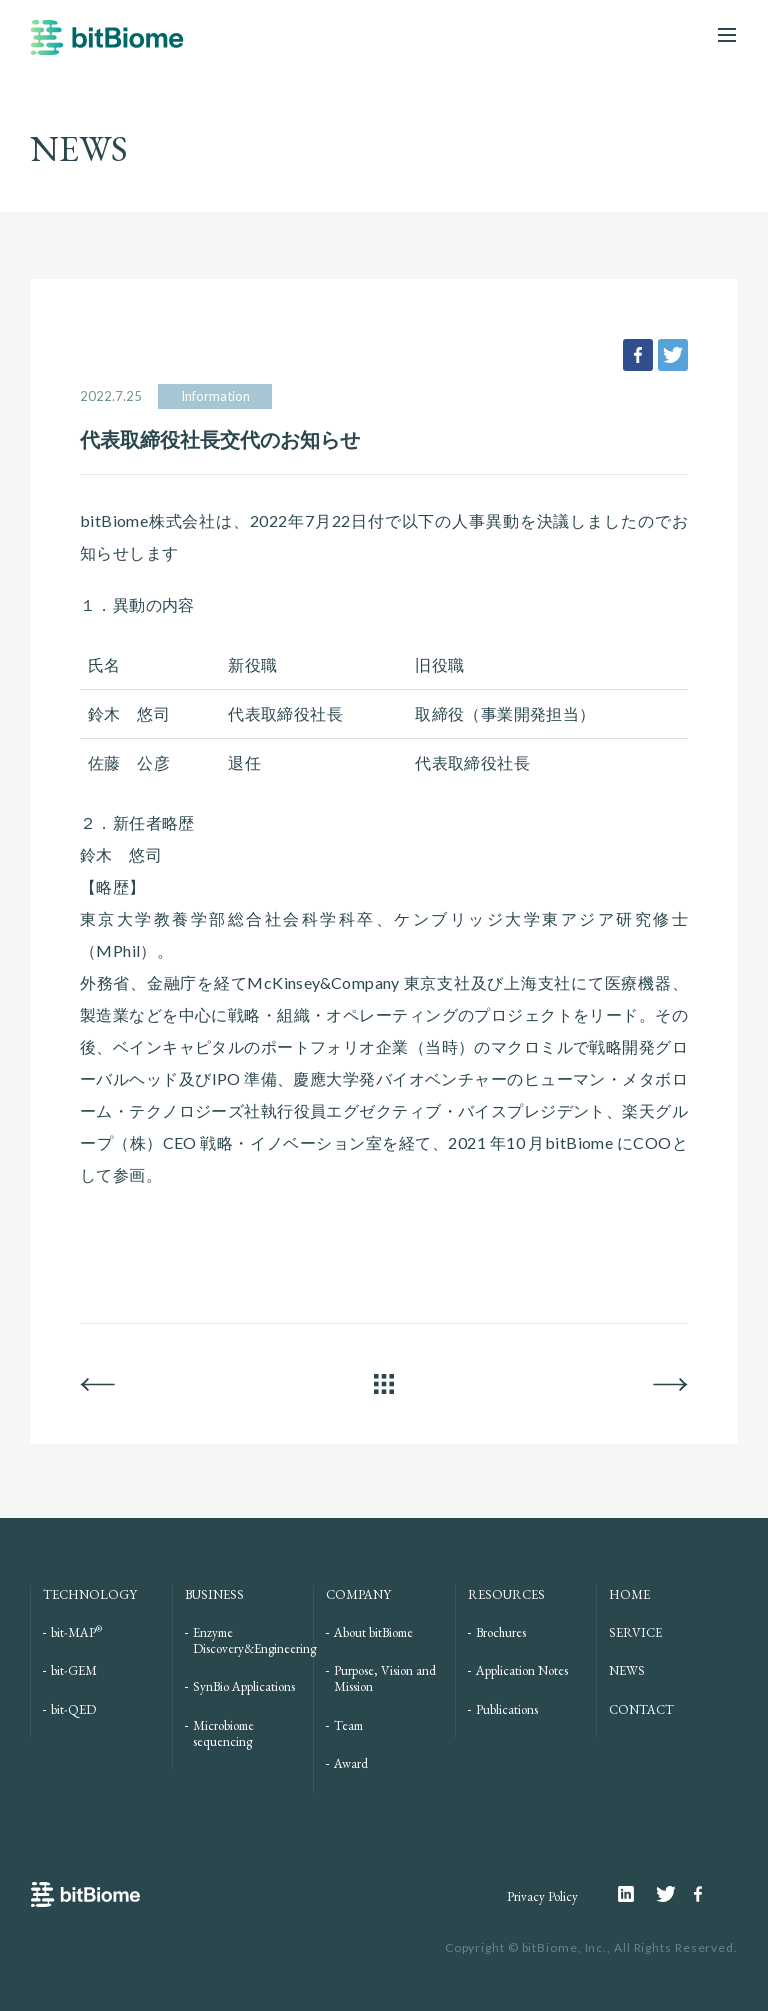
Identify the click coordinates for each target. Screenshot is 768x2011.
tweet (673, 355)
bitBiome (107, 47)
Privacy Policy (542, 1896)
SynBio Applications (244, 1686)
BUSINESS (214, 1594)
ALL (384, 1384)
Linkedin (637, 1894)
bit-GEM (74, 1670)
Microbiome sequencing (223, 1733)
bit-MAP (76, 1632)
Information (215, 396)
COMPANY (358, 1594)
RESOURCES (506, 1594)
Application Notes (522, 1670)
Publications (507, 1709)
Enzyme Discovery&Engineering (254, 1640)
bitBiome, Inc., (567, 1947)
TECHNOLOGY (90, 1594)
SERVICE (635, 1632)
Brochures (501, 1632)
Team (348, 1725)
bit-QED (73, 1709)
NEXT (670, 1384)
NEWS (627, 1670)
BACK (97, 1384)
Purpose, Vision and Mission (385, 1678)
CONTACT (641, 1709)
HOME (629, 1594)
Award (351, 1763)
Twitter (675, 1894)
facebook (638, 355)
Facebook (701, 1894)
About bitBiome (373, 1632)
